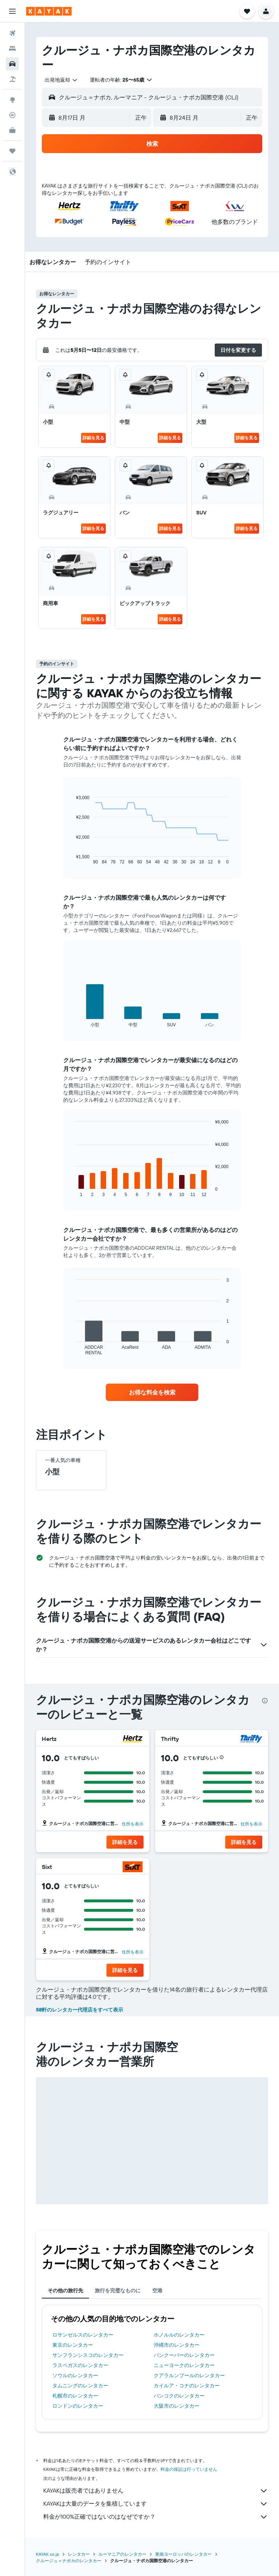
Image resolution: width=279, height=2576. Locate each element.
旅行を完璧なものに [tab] (118, 2290)
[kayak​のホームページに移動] (49, 11)
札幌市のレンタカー (75, 2395)
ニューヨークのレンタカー (184, 2365)
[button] (12, 11)
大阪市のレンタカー (176, 2406)
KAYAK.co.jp (47, 2554)
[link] (152, 1392)
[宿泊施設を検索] (12, 48)
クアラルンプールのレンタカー (189, 2375)
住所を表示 (132, 1824)
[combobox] (61, 79)
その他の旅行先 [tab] (65, 2290)
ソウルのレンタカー (75, 2375)
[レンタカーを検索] (12, 64)
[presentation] (265, 1700)
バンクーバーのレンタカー (184, 2355)
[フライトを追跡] (12, 115)
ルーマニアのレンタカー (122, 2554)
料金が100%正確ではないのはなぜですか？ (155, 2517)
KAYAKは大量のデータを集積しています (155, 2503)
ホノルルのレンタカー (179, 2334)
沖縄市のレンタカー (176, 2345)
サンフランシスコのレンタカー (88, 2355)
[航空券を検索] (12, 33)
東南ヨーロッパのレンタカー (183, 2554)
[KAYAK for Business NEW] (12, 130)
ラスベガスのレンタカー (80, 2365)
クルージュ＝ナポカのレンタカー (68, 2560)
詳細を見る (93, 437)
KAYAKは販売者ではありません (155, 2490)
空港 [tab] (157, 2290)
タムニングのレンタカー (80, 2385)
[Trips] (12, 151)
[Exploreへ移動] (12, 100)
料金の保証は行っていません (189, 2469)
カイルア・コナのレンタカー (187, 2385)
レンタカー (79, 2554)
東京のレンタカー (72, 2345)
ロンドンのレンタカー (77, 2406)
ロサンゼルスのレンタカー (82, 2334)
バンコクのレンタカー (179, 2395)
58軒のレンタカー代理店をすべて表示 (79, 2009)
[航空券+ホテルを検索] (12, 79)
